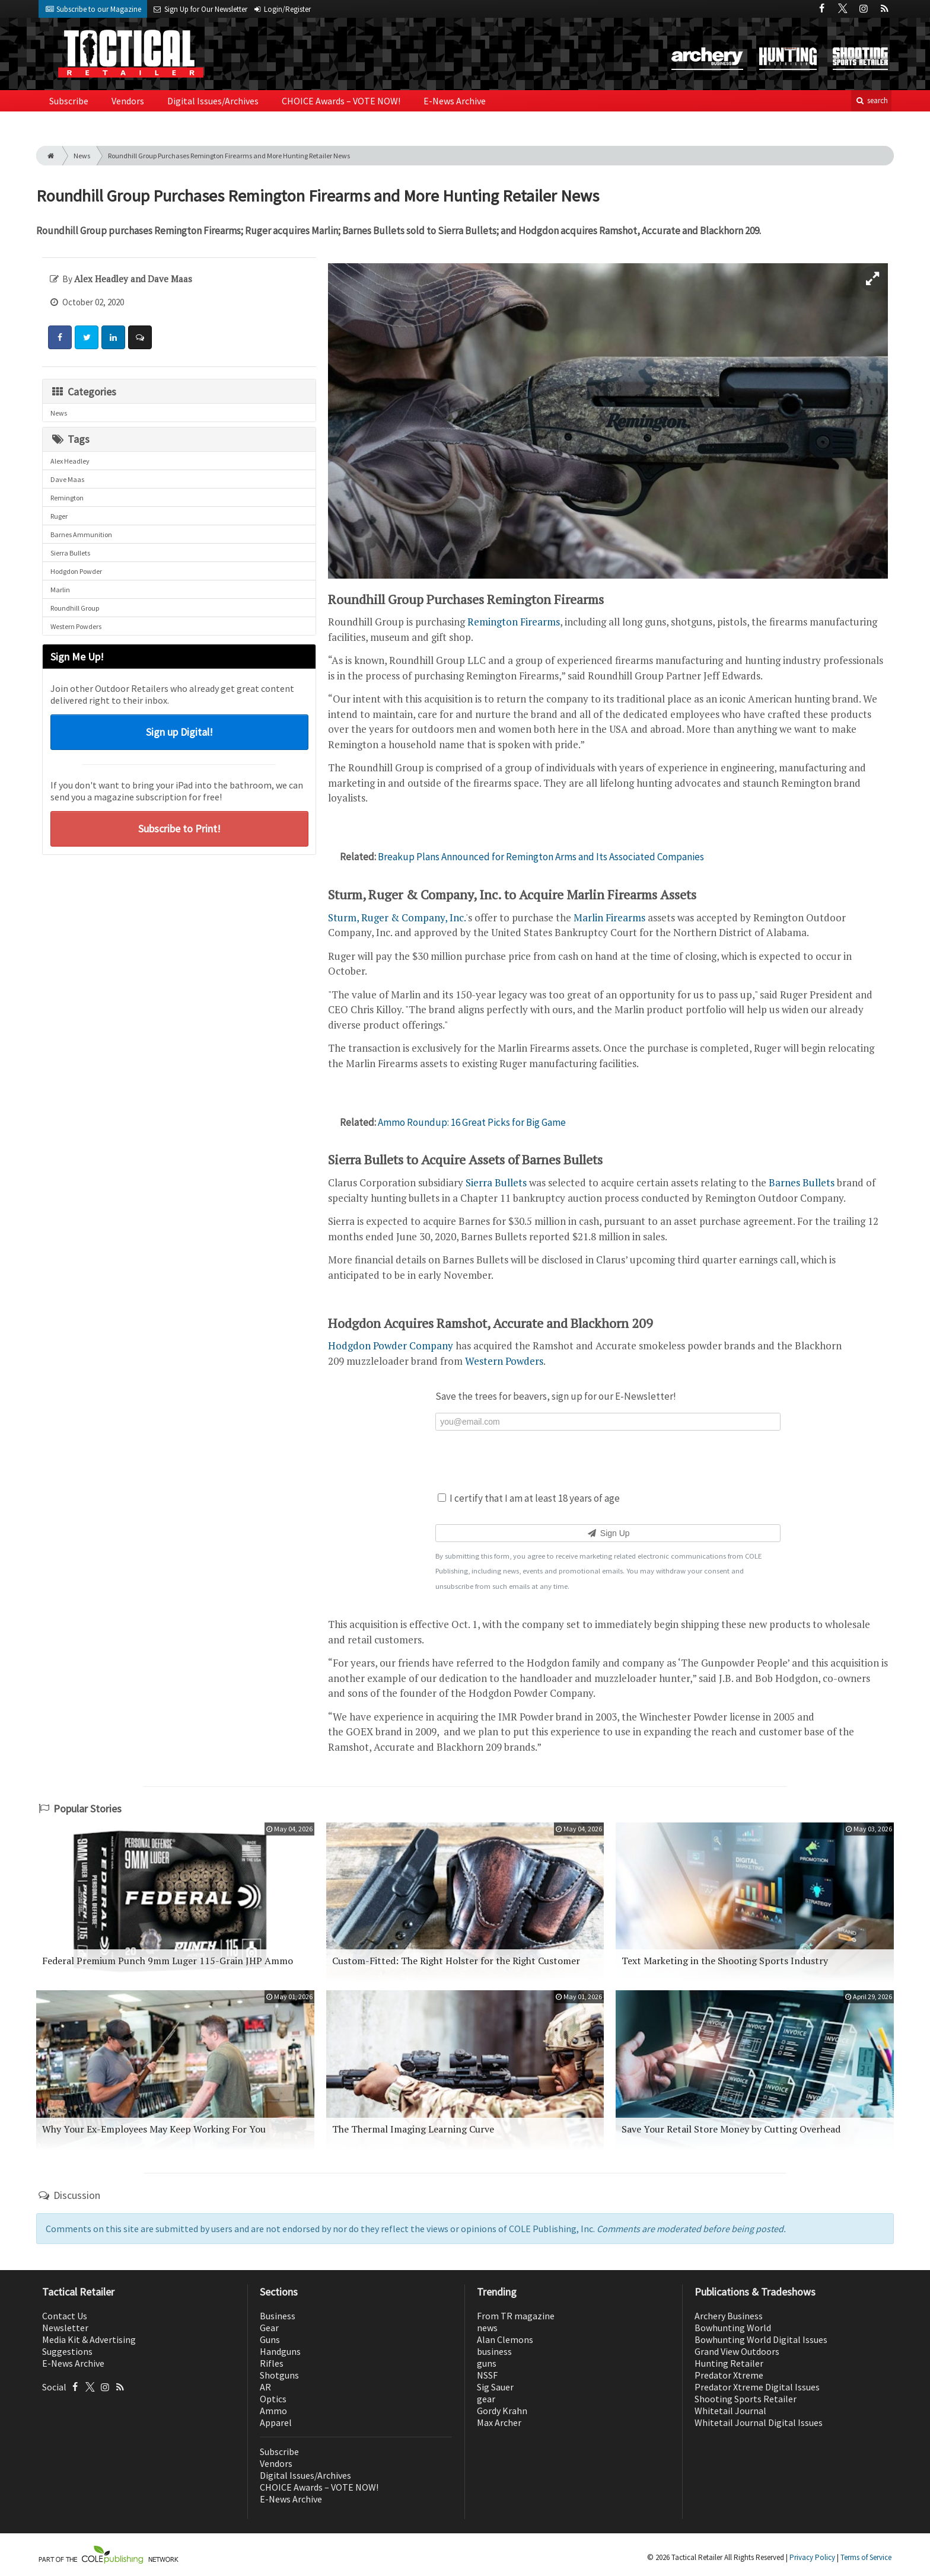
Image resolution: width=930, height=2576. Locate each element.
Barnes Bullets (802, 1182)
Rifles (272, 2363)
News (82, 155)
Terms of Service (865, 2557)
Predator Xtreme (729, 2375)
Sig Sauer (495, 2387)
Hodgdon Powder (76, 571)
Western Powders (75, 626)
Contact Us (64, 2316)
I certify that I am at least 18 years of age (529, 1498)
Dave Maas (67, 479)
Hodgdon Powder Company (390, 1345)
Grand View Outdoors (737, 2351)
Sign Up (607, 1533)
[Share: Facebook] (60, 337)
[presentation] (608, 1460)
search (871, 100)
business (494, 2351)
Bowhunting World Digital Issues (761, 2339)
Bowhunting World (733, 2328)
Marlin (60, 589)
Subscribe (68, 101)
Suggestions (67, 2351)
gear (486, 2399)
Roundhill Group (74, 608)
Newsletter (65, 2328)
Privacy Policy (812, 2557)
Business (277, 2316)
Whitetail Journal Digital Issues (759, 2422)
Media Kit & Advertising (89, 2339)
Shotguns (279, 2375)
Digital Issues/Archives (213, 101)
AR (265, 2387)
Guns (270, 2339)
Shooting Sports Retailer (746, 2399)
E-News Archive (454, 101)
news (487, 2328)
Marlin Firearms (609, 917)
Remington (67, 497)
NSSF (487, 2375)
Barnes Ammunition (81, 534)
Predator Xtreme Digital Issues (757, 2387)
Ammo (273, 2411)
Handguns (280, 2351)
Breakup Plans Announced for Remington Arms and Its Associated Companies (541, 856)
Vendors (128, 101)
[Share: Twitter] (86, 337)
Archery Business (729, 2316)
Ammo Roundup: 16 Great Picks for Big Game (472, 1122)
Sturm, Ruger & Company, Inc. (397, 917)
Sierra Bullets (70, 552)
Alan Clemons (505, 2339)
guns (486, 2363)
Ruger (59, 516)
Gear (269, 2328)
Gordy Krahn (502, 2411)
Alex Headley (70, 461)
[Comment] (140, 337)
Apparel (276, 2422)
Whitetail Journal (730, 2411)
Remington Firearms (513, 621)
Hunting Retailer (729, 2363)
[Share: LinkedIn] (113, 337)
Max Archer (499, 2422)
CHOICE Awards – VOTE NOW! (341, 101)
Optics (273, 2399)
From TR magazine (516, 2316)
